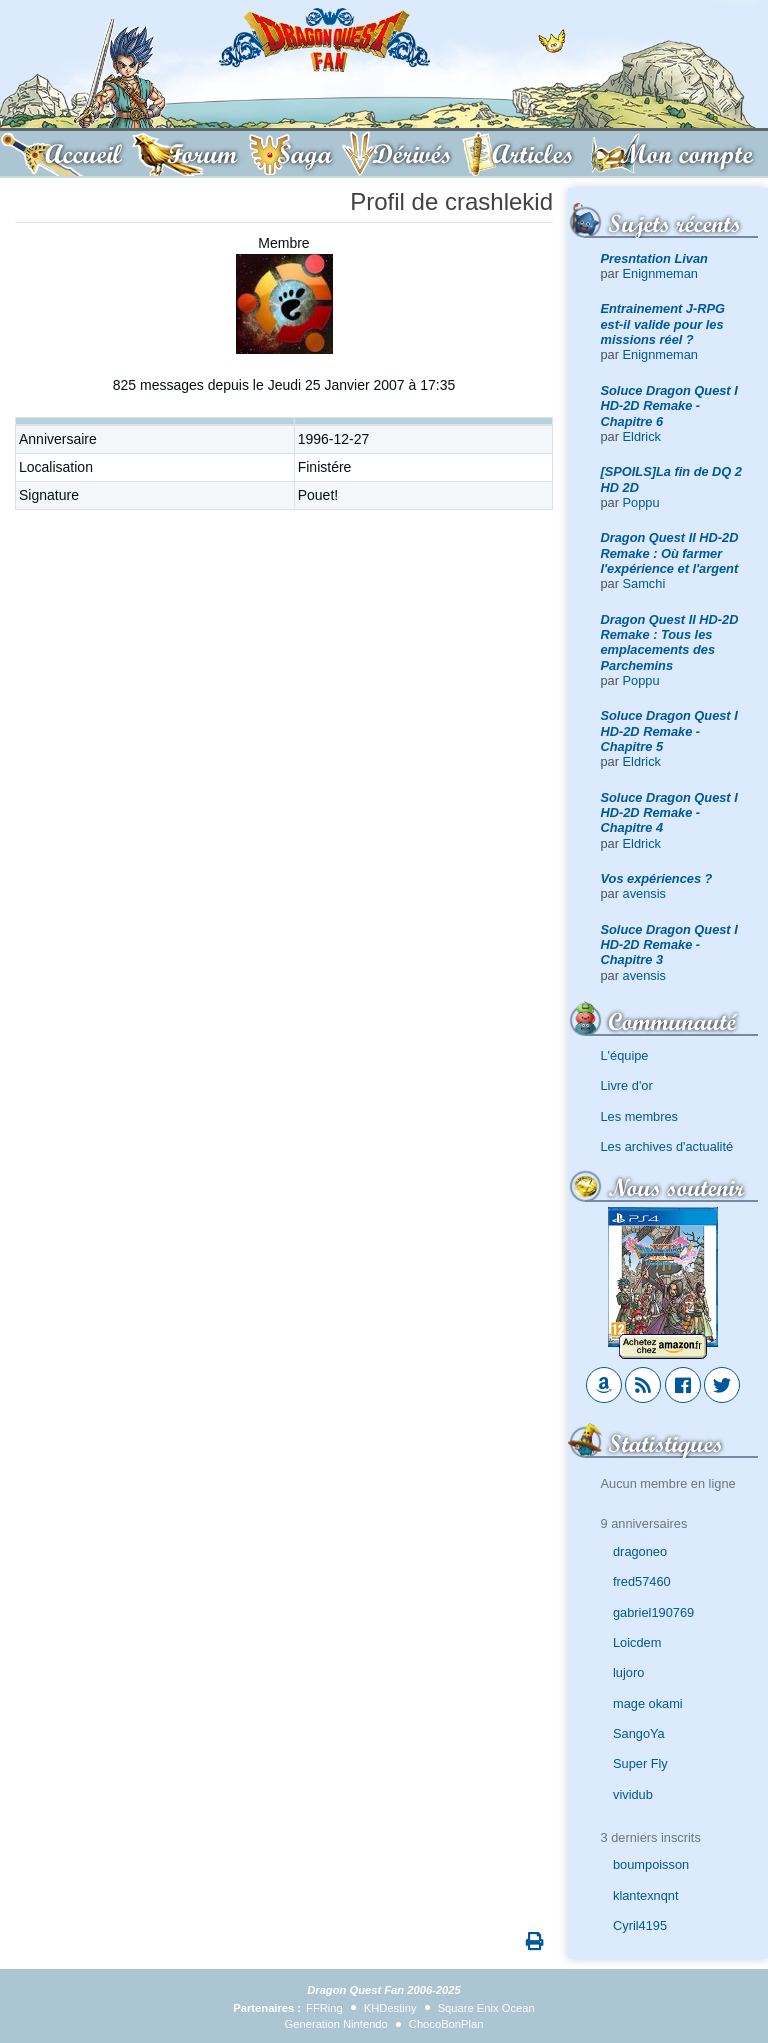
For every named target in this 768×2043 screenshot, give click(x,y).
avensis (644, 893)
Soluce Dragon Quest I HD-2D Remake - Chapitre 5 (669, 731)
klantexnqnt (645, 1895)
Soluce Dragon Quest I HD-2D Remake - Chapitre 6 (669, 406)
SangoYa (639, 1733)
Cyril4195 (640, 1925)
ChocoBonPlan (446, 2024)
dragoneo (640, 1551)
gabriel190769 (653, 1612)
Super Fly (640, 1763)
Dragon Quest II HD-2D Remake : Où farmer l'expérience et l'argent (670, 553)
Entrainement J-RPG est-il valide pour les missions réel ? (663, 324)
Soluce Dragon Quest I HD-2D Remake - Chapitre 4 (669, 813)
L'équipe (625, 1055)
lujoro (628, 1672)
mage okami (648, 1703)
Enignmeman (660, 273)
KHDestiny (390, 2008)
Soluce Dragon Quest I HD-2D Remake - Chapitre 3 (669, 945)
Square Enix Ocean (486, 2008)
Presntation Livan (654, 258)
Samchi (644, 583)
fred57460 (642, 1581)
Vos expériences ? (657, 878)
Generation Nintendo (336, 2024)
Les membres (640, 1116)
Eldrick (642, 436)
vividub (633, 1794)
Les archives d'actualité (667, 1146)
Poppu (641, 502)
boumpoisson (651, 1864)
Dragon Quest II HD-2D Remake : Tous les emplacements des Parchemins (670, 642)
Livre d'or (627, 1085)
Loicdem (637, 1642)
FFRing (324, 2008)
